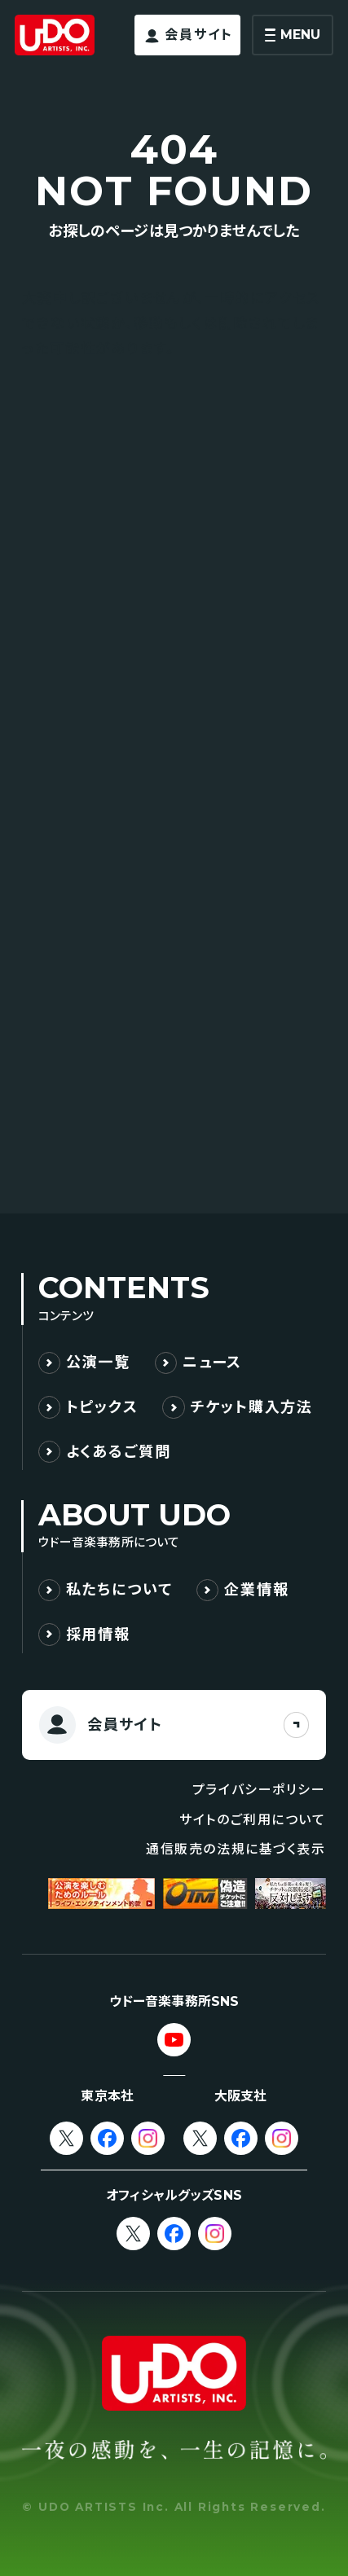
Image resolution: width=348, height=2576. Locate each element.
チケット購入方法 (252, 1407)
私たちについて (119, 1589)
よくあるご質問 (118, 1451)
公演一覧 (98, 1362)
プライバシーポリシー (259, 1789)
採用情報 (98, 1634)
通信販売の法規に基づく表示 (236, 1849)
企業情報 (256, 1589)
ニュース (212, 1362)
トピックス (102, 1407)
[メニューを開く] (292, 35)
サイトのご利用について (252, 1820)
